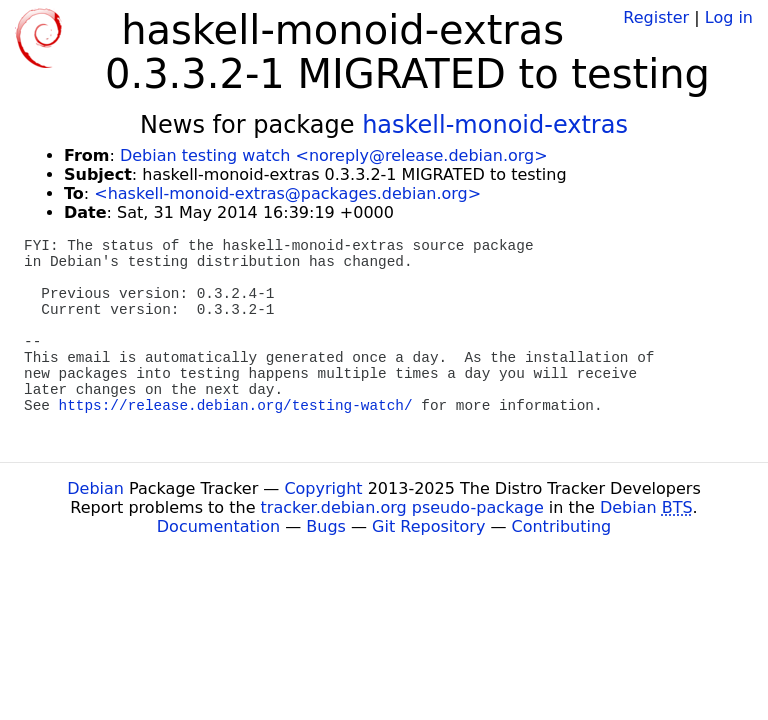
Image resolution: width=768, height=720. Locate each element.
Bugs (326, 526)
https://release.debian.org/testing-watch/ (236, 406)
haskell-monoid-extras (495, 125)
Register (656, 17)
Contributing (562, 526)
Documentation (218, 526)
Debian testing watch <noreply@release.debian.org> (334, 155)
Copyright (323, 488)
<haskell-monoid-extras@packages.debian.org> (287, 193)
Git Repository (428, 526)
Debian (95, 488)
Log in (729, 17)
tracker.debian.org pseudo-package (402, 507)
